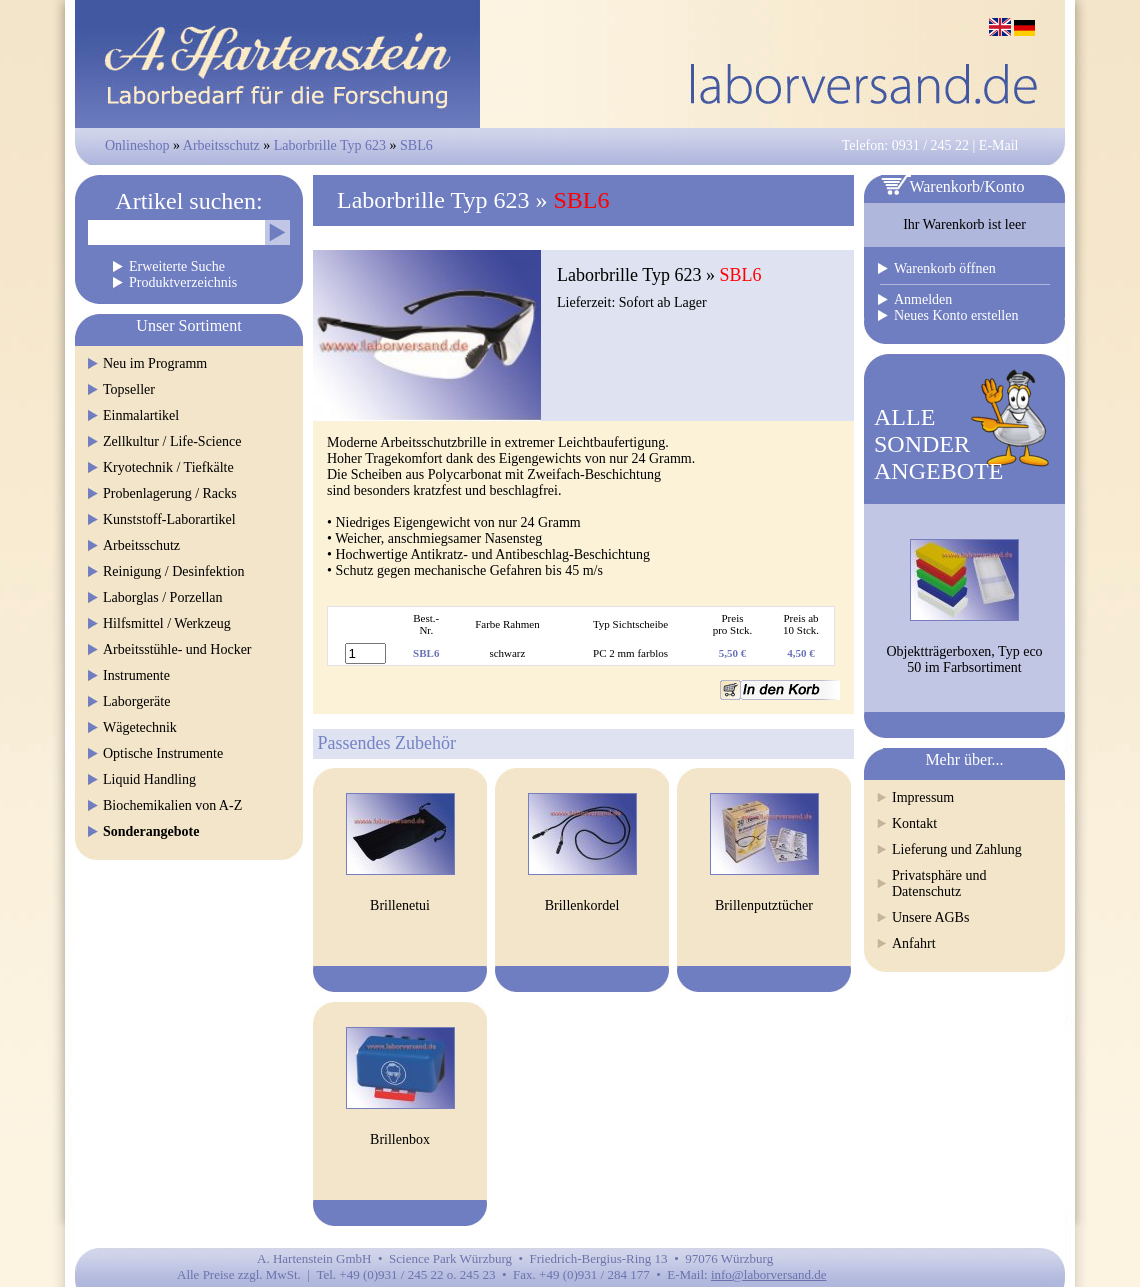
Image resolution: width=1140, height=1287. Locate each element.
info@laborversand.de (769, 1274)
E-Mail (999, 145)
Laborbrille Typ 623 (330, 145)
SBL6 (416, 145)
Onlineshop (137, 145)
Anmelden (923, 299)
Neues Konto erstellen (956, 315)
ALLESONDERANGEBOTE (938, 444)
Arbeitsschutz (221, 145)
